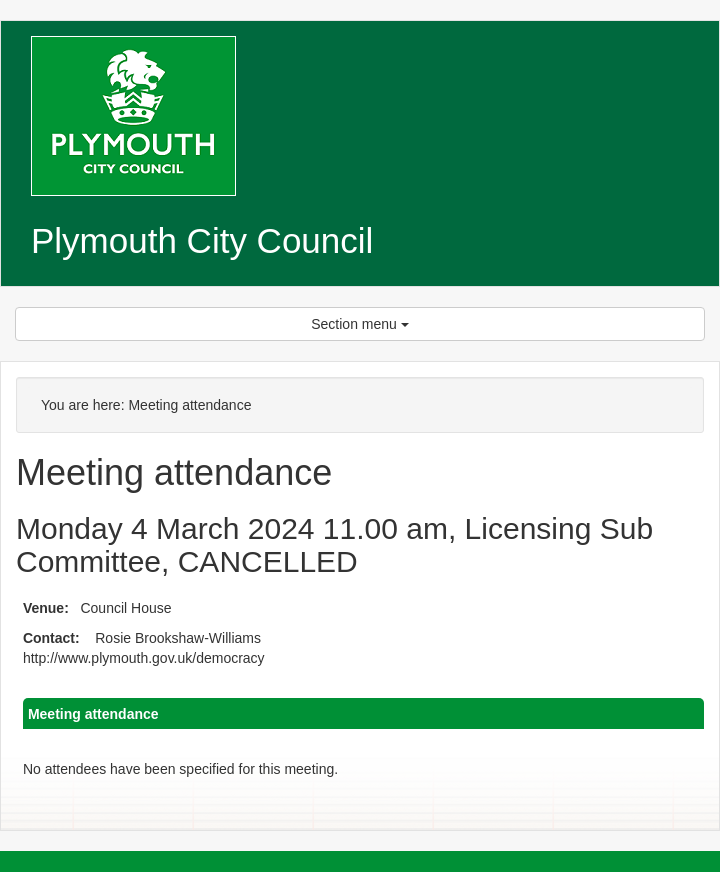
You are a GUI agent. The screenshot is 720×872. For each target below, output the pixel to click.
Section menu (360, 324)
